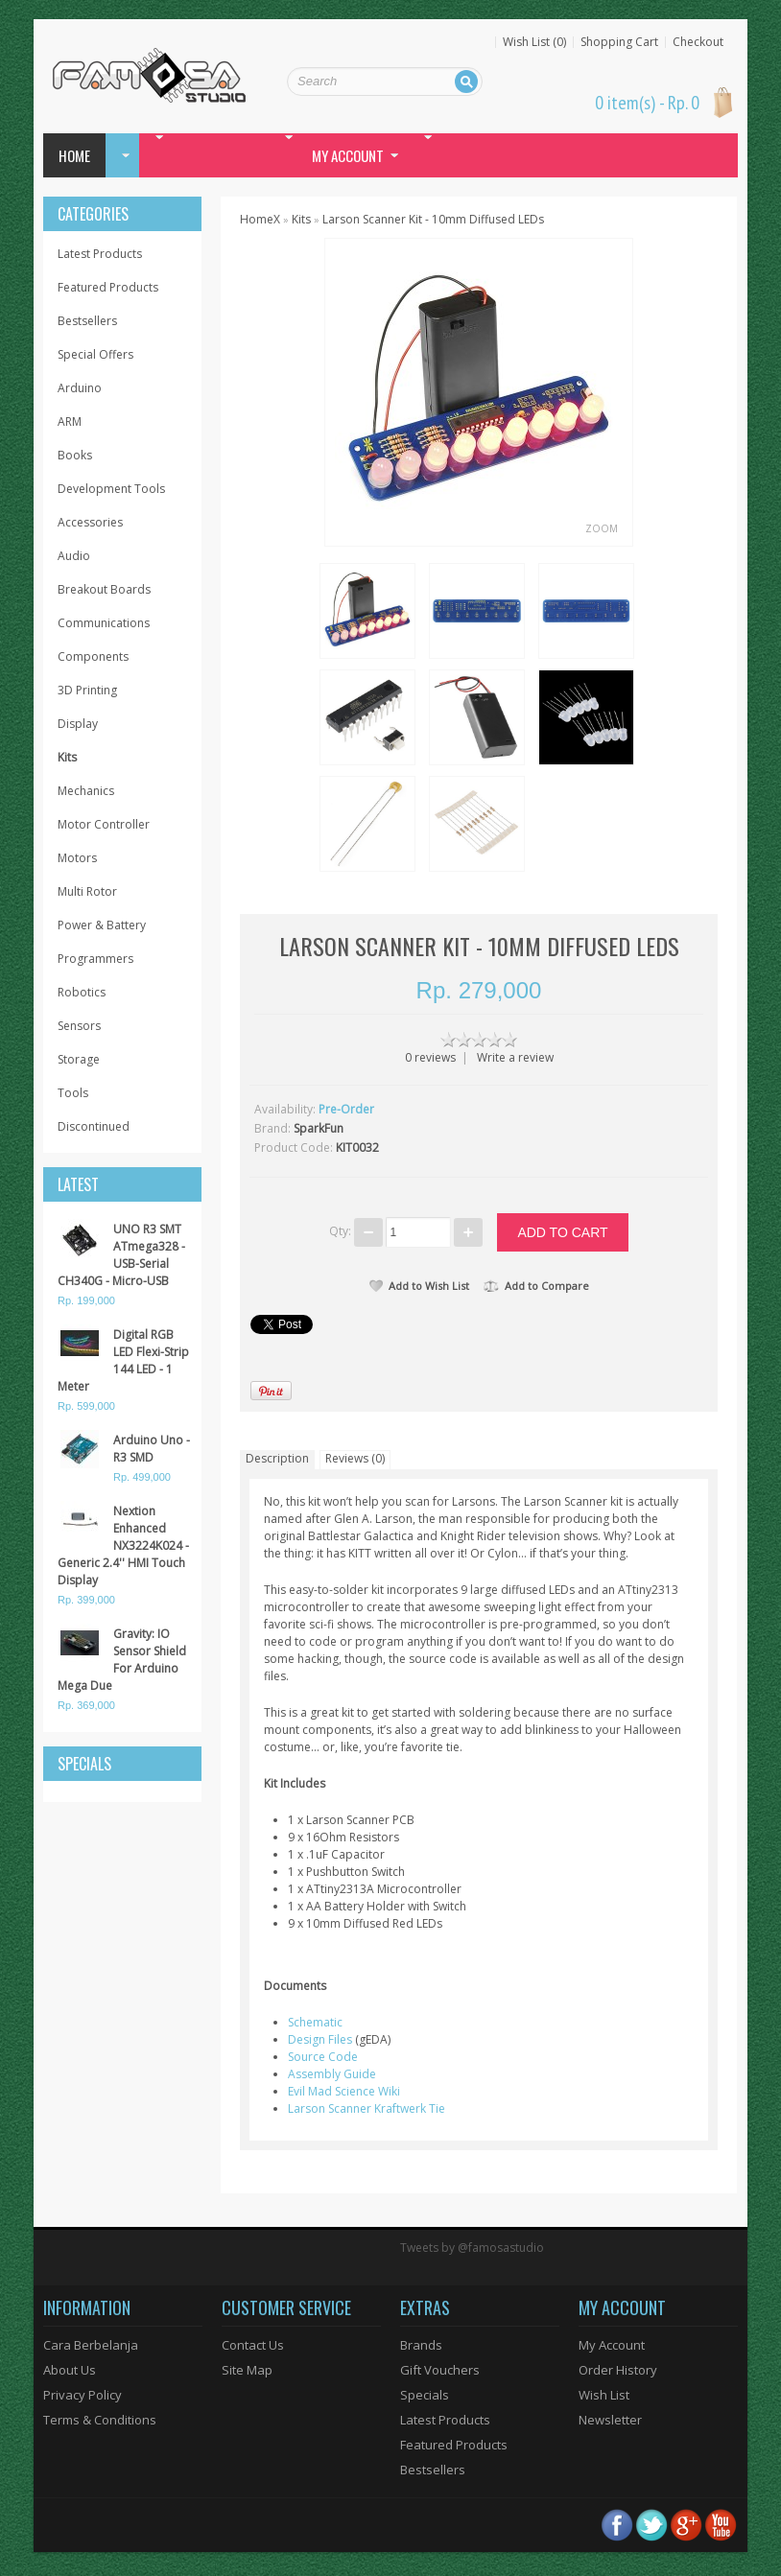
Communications (104, 623)
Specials (424, 2394)
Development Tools (111, 488)
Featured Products (108, 287)
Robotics (82, 992)
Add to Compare (536, 1285)
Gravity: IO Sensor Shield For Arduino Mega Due (122, 1660)
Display (78, 723)
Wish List (604, 2394)
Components (93, 656)
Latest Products (100, 254)
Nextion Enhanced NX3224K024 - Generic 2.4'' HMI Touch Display (123, 1545)
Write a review (515, 1057)
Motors (77, 858)
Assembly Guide (332, 2074)
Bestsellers (87, 321)
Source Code (323, 2057)
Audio (74, 556)
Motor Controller (104, 824)
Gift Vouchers (440, 2369)
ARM (70, 421)
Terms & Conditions (99, 2419)
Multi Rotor (87, 891)
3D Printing (87, 690)
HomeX (260, 219)
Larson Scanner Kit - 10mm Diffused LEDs (433, 219)
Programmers (95, 958)
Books (75, 455)
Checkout (698, 42)
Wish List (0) (534, 42)
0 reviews (430, 1057)
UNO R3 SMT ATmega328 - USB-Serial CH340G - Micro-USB (121, 1255)
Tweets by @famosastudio (472, 2247)
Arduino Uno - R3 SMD (151, 1448)
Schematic (315, 2022)
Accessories (90, 522)
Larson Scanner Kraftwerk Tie (366, 2108)
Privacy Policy (82, 2394)
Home (74, 155)
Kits (67, 757)
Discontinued (94, 1126)
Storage (79, 1059)
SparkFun (318, 1128)
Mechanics (86, 791)
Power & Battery (102, 925)
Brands (421, 2345)
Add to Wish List (419, 1285)
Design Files (320, 2039)
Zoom (601, 528)
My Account (612, 2345)
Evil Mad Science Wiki (344, 2091)
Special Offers (95, 354)
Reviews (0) (355, 1458)
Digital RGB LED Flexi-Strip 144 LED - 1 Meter (123, 1360)
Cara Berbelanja (90, 2345)
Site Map (247, 2369)
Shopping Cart (619, 42)
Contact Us (253, 2345)
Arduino (80, 388)
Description (277, 1458)
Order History (618, 2369)
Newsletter (610, 2419)
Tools (73, 1093)
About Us (69, 2369)
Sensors (79, 1026)
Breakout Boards (104, 589)
